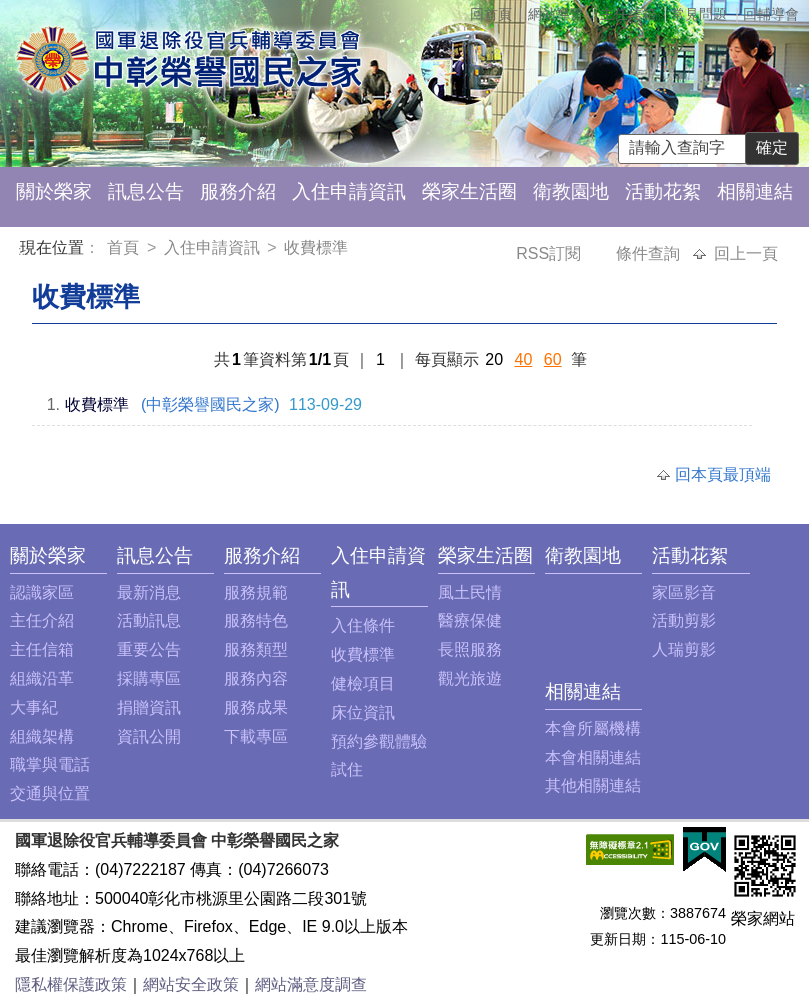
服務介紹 (238, 191)
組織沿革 (42, 678)
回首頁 (491, 14)
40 (524, 359)
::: (23, 250)
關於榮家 (54, 191)
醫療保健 (470, 620)
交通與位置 (50, 793)
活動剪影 (684, 620)
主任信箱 (628, 14)
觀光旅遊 (470, 678)
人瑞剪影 (684, 649)
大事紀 (34, 707)
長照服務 (470, 649)
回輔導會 (771, 14)
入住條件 (363, 625)
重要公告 (149, 649)
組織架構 (42, 736)
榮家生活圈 (469, 191)
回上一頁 (746, 253)
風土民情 (470, 592)
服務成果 (256, 707)
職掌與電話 (50, 764)
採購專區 (149, 678)
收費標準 (316, 247)
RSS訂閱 (550, 253)
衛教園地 (571, 191)
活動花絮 (663, 191)
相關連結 (755, 191)
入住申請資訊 (349, 191)
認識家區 (42, 592)
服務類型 (256, 649)
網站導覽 (556, 14)
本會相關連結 (593, 757)
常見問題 (699, 14)
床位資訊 (363, 712)
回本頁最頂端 (723, 474)
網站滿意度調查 (311, 984)
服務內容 (256, 678)
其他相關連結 (593, 785)
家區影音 (684, 592)
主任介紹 (42, 620)
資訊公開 (149, 736)
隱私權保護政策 (71, 984)
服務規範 (256, 592)
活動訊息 (149, 620)
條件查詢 (650, 253)
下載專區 (256, 736)
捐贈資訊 (149, 707)
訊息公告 (146, 191)
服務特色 (256, 620)
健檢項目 (363, 683)
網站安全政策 (191, 984)
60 (553, 359)
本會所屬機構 (593, 728)
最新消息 (149, 592)
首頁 (125, 247)
